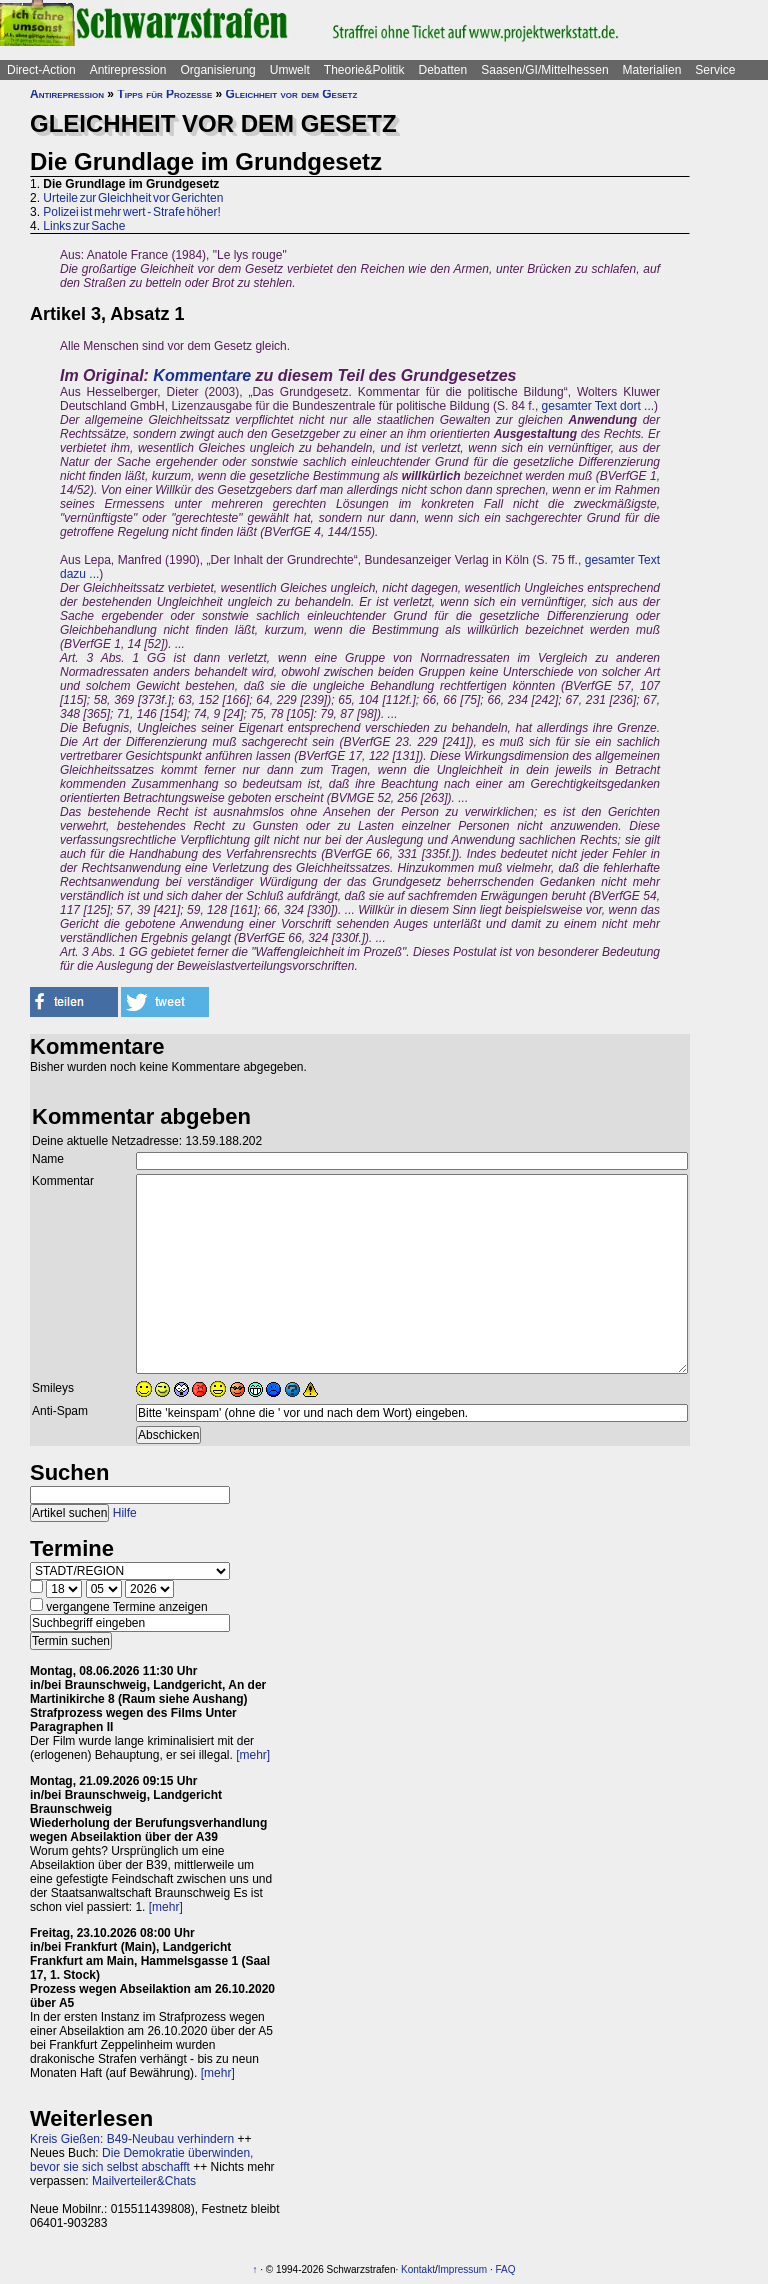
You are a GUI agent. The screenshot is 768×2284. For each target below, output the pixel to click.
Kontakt (418, 2269)
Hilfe (125, 1513)
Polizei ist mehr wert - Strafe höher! (131, 212)
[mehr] (253, 1755)
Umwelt (290, 70)
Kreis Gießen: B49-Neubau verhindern (132, 2139)
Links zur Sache (84, 226)
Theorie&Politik (364, 70)
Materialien (652, 70)
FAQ (506, 2269)
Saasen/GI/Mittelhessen (544, 70)
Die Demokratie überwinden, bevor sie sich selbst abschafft (141, 2160)
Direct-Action (41, 70)
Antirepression (128, 70)
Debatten (443, 70)
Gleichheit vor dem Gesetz (292, 94)
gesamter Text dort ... (598, 406)
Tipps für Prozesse (164, 94)
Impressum (462, 2269)
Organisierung (217, 70)
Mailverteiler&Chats (144, 2181)
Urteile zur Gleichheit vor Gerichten (133, 198)
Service (715, 70)
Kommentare (202, 375)
